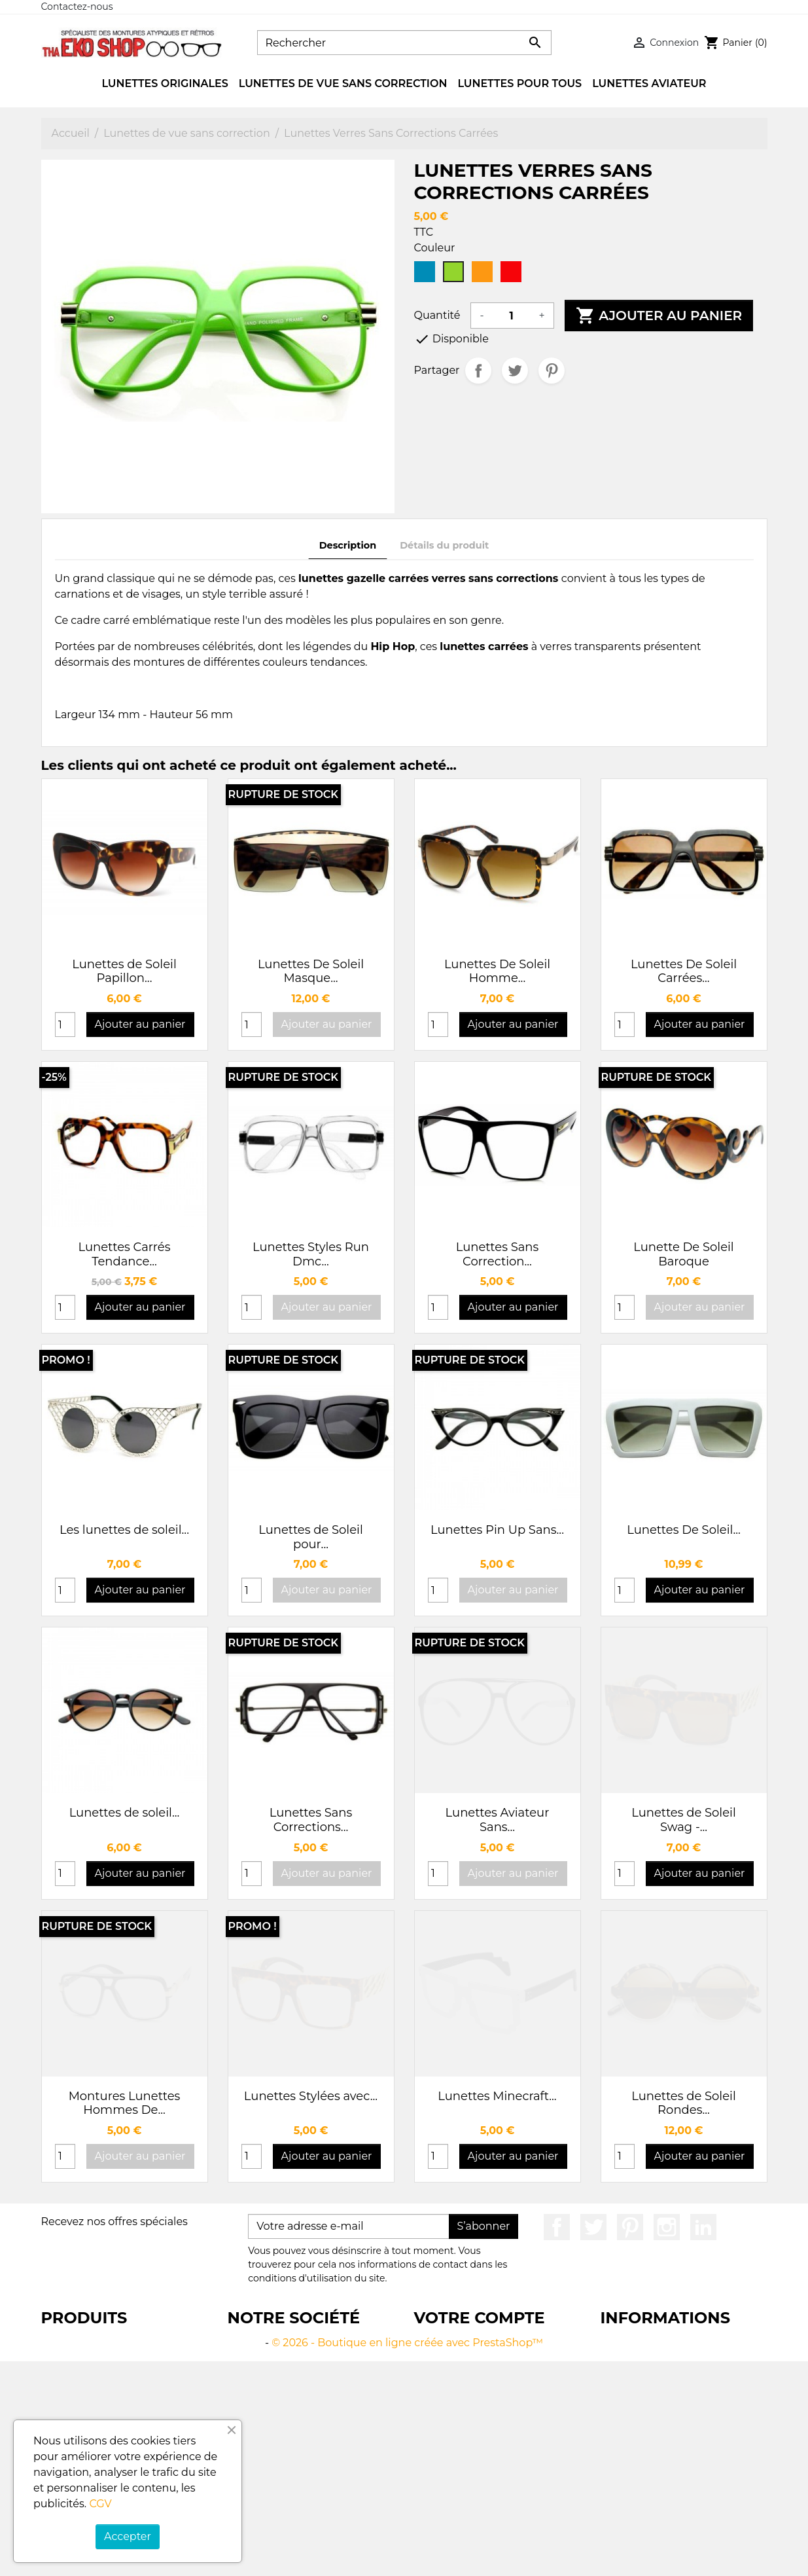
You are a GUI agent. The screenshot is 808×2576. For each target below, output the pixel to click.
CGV (100, 2503)
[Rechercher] (404, 42)
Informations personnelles (482, 2342)
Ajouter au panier (659, 315)
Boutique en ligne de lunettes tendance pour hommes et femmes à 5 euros (119, 2358)
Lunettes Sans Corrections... (311, 1819)
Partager (478, 370)
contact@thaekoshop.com (670, 2437)
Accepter (127, 2536)
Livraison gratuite (273, 2342)
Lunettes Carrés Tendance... (125, 1254)
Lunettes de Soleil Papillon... (124, 971)
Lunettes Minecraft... (497, 2096)
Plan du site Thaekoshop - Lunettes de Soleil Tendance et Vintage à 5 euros (308, 2500)
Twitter (593, 2227)
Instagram (667, 2227)
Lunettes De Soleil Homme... (497, 971)
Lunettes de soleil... (124, 1812)
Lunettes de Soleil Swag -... (683, 1819)
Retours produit (455, 2358)
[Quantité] (511, 315)
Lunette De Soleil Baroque (683, 1254)
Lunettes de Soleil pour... (310, 1537)
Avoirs (430, 2390)
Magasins (252, 2531)
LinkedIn (703, 2227)
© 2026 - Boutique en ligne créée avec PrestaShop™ (407, 2557)
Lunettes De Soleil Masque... (311, 971)
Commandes (448, 2374)
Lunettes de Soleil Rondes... (683, 2103)
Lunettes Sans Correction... (497, 1254)
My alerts (438, 2421)
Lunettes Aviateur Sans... (498, 1819)
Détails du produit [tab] (444, 545)
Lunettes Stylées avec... (311, 2096)
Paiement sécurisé (276, 2437)
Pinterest (551, 370)
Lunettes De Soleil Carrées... (684, 971)
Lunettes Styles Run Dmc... (311, 1254)
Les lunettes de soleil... (124, 1530)
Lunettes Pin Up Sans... (497, 1530)
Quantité (437, 315)
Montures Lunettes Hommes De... (125, 2103)
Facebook (557, 2227)
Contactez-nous (77, 6)
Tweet (515, 370)
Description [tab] (348, 545)
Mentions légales (272, 2358)
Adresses (437, 2405)
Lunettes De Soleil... (684, 1530)
